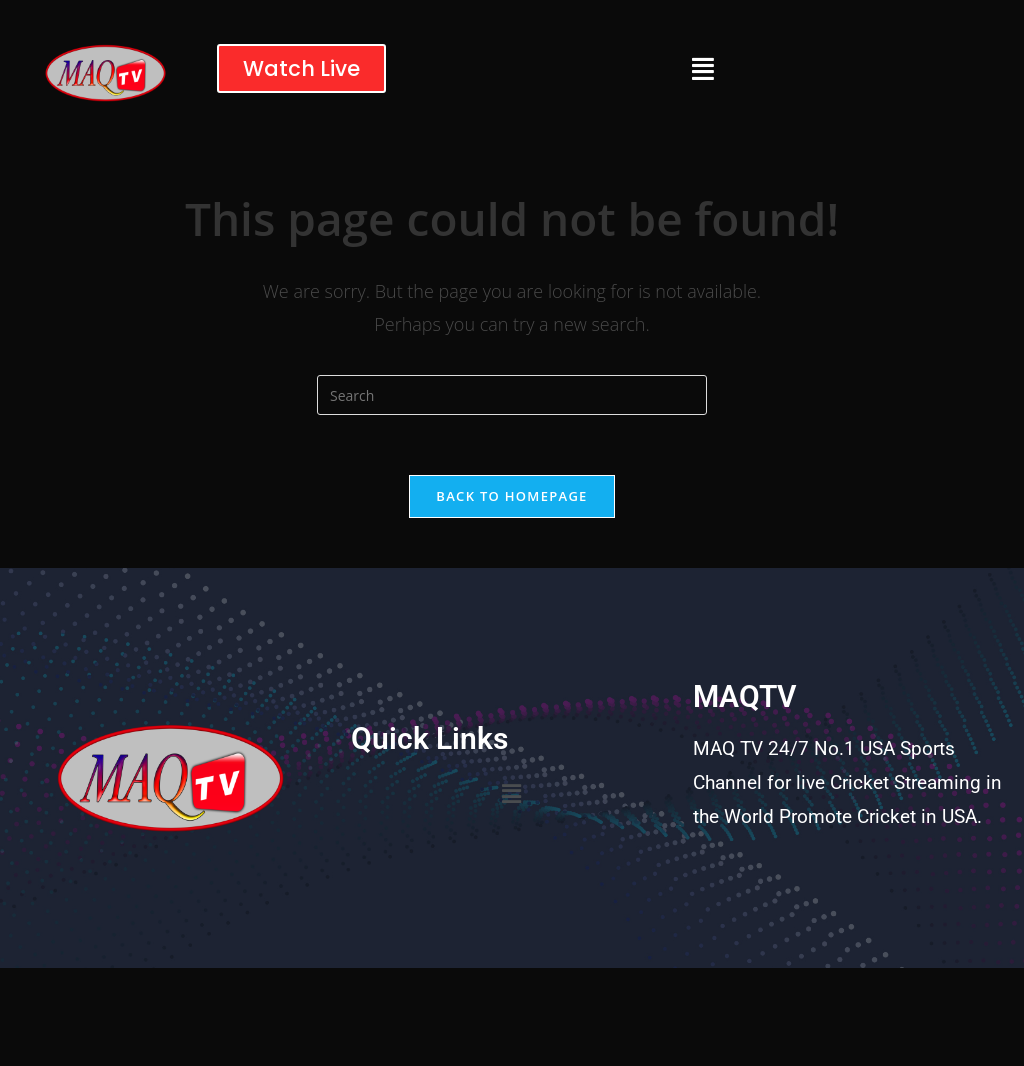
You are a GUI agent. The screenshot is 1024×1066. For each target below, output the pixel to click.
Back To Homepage (511, 496)
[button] (703, 68)
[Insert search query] (512, 395)
